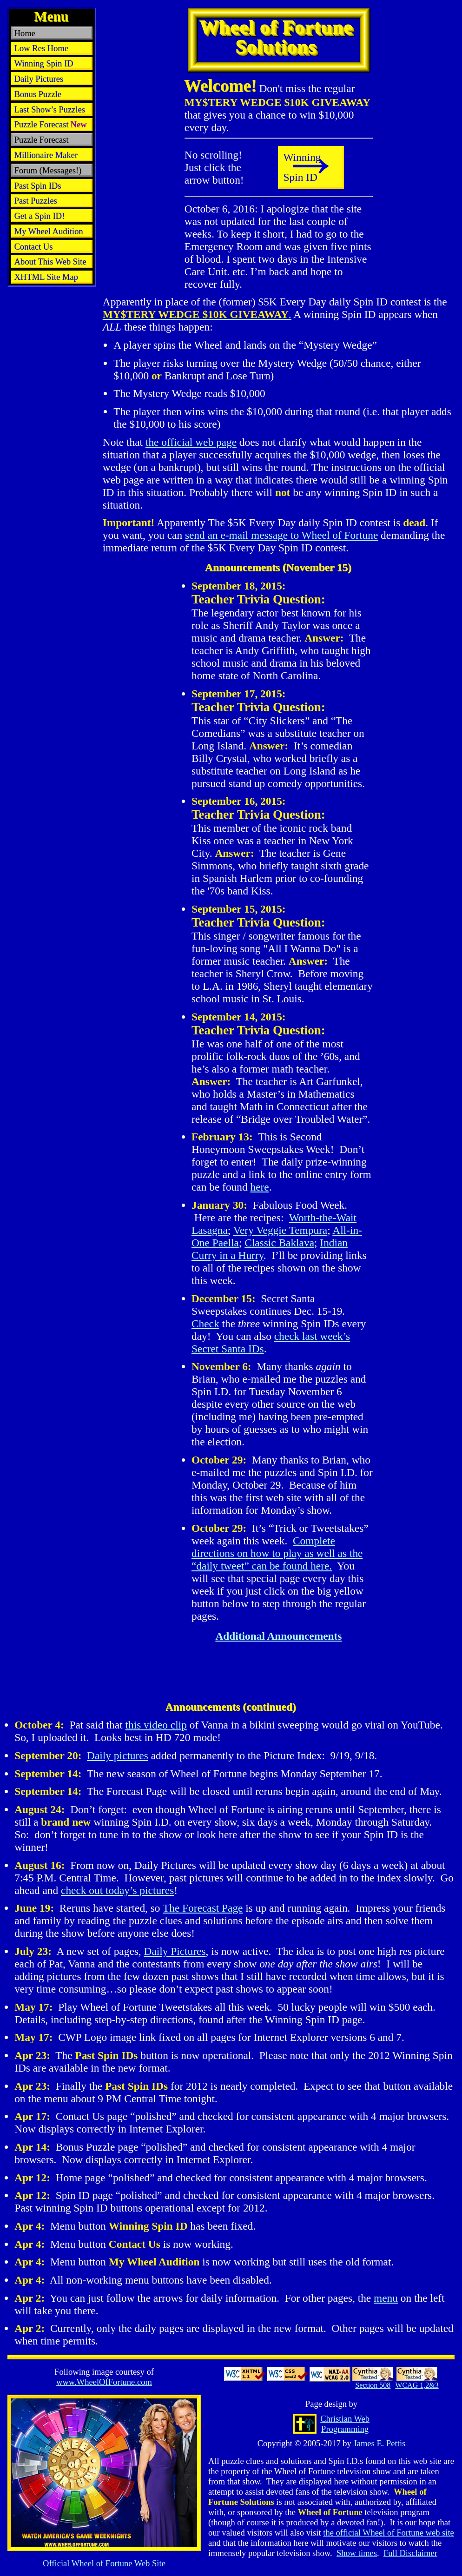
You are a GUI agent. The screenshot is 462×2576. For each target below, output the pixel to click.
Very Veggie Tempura (280, 1230)
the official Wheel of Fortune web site (388, 2532)
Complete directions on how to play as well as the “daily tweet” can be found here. (277, 1553)
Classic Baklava (279, 1243)
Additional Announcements (278, 1636)
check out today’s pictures (117, 1890)
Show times (357, 2553)
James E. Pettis (379, 2443)
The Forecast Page (203, 1908)
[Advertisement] (52, 311)
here (259, 1187)
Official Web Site (104, 2563)
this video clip (156, 1725)
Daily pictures (117, 1755)
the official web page (191, 442)
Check (205, 1324)
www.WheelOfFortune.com (104, 2382)
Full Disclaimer (410, 2553)
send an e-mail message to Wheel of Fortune (281, 535)
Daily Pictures (175, 1951)
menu (386, 2298)
